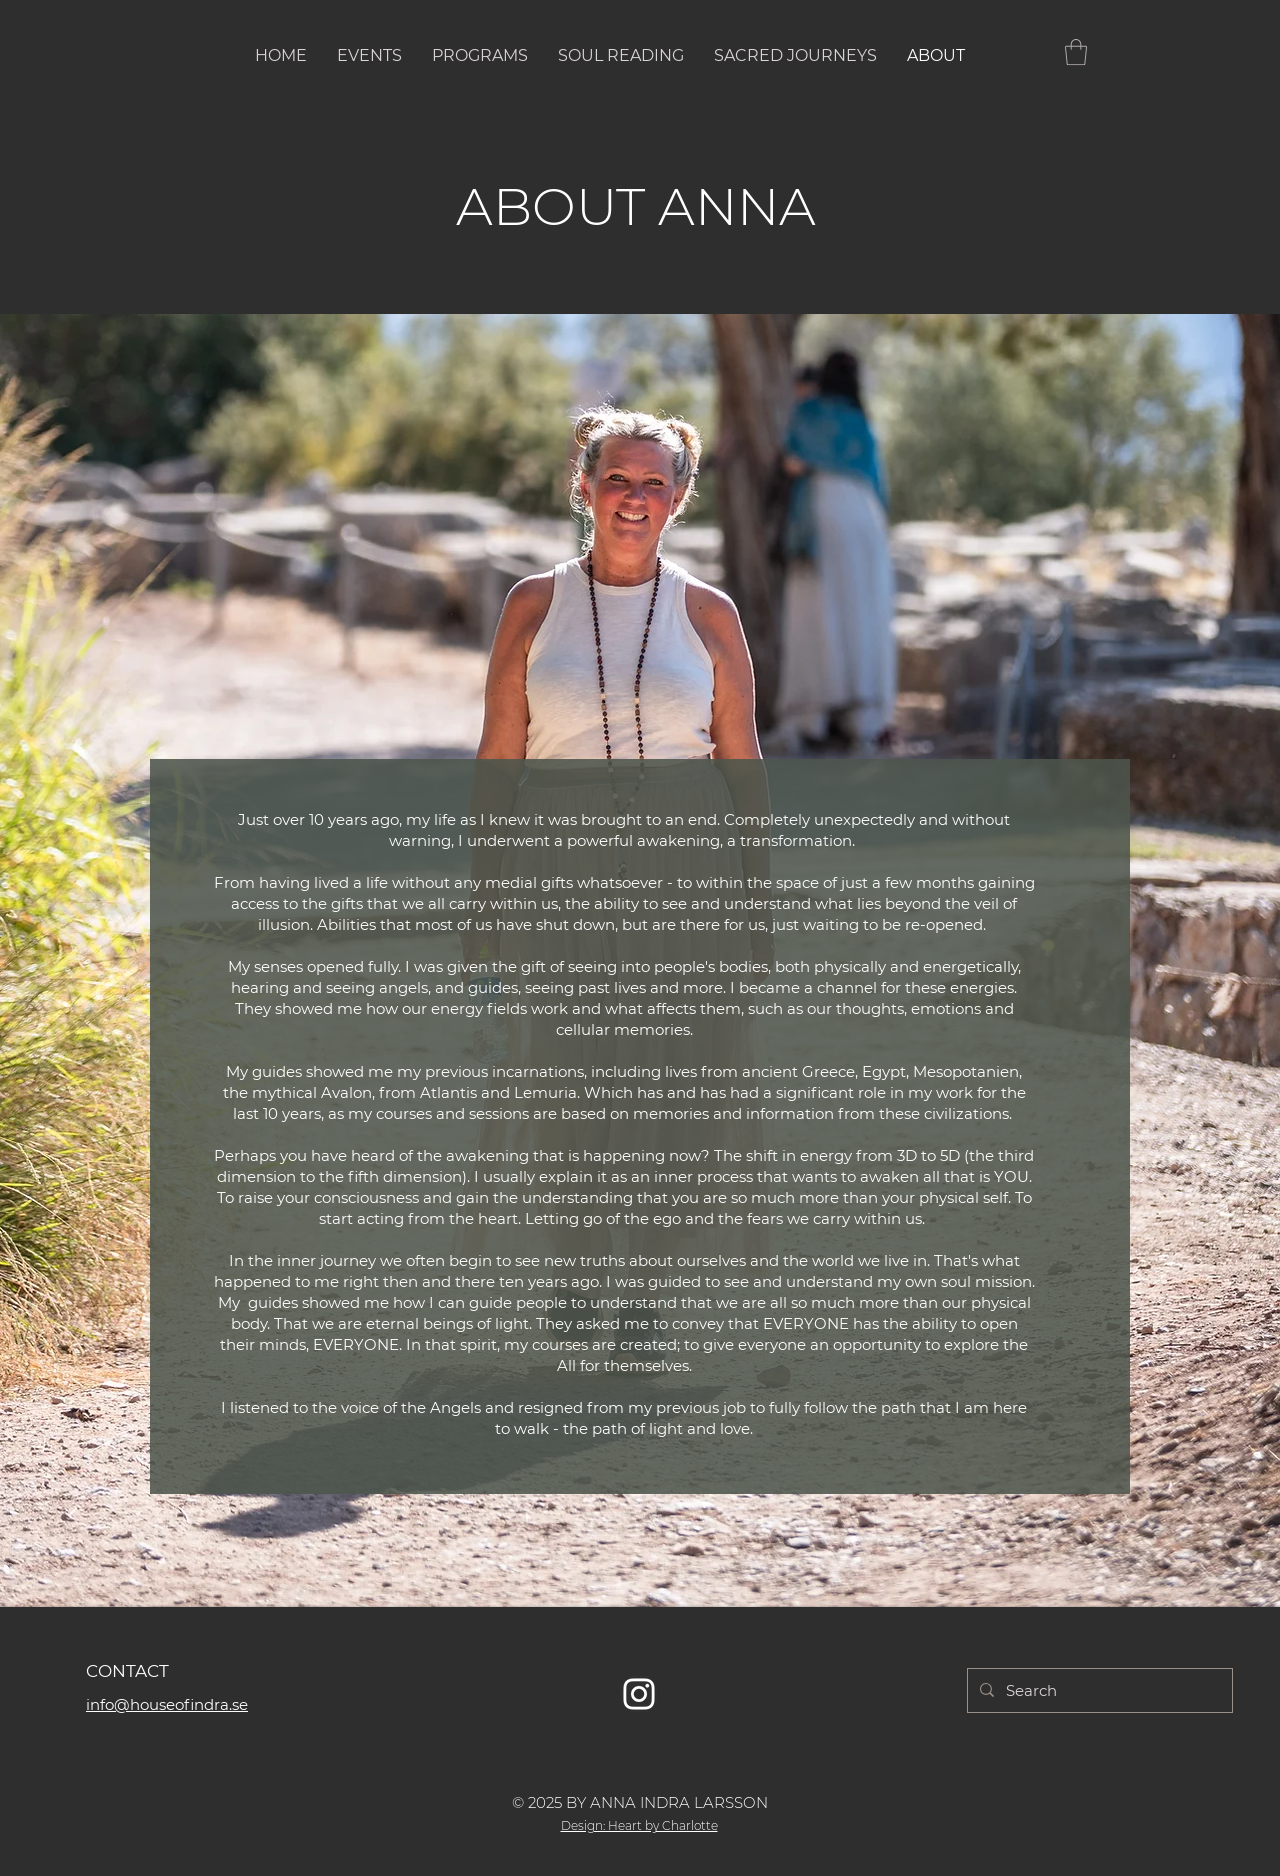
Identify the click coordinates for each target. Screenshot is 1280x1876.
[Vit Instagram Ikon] (639, 1694)
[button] (1076, 52)
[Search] (1098, 1690)
